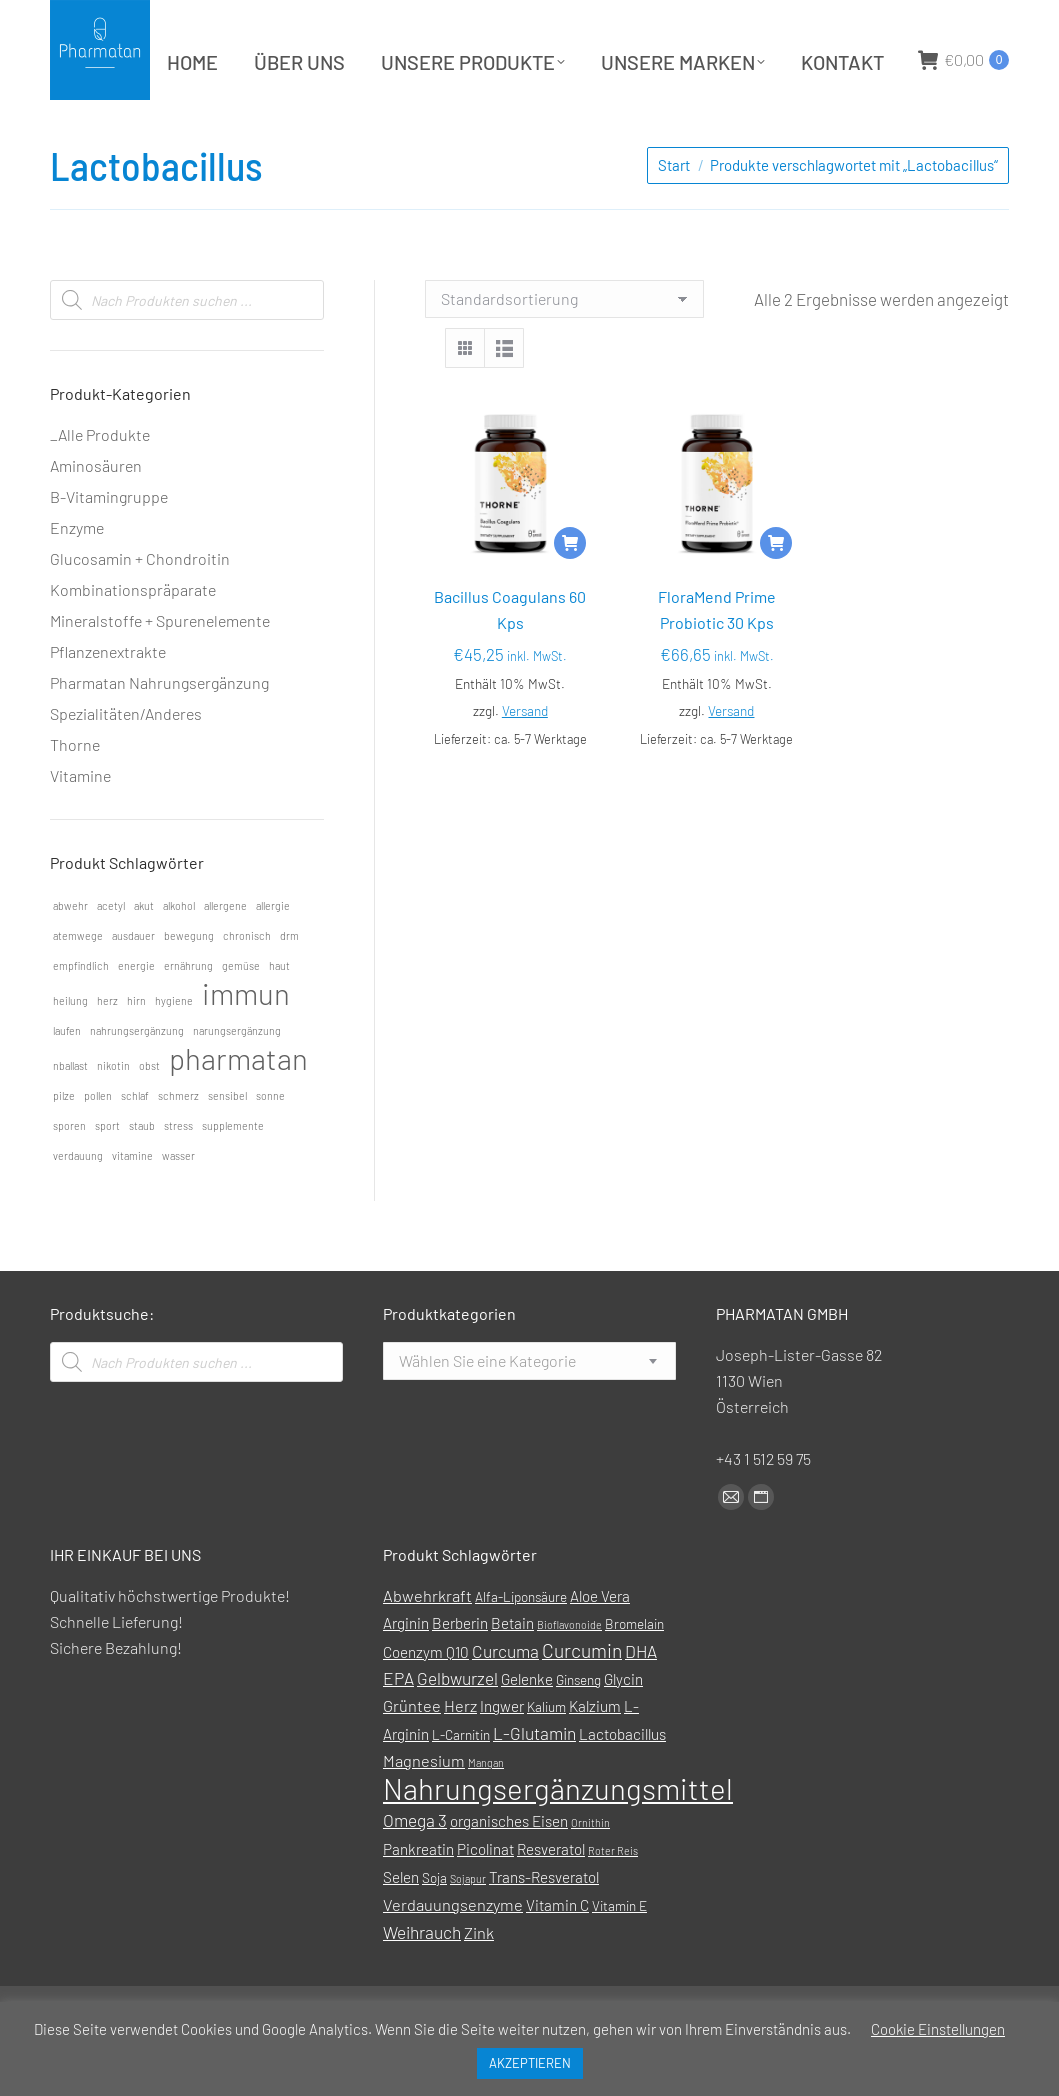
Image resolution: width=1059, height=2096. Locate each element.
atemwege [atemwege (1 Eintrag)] (78, 985)
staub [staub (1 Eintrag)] (142, 1175)
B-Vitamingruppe (109, 546)
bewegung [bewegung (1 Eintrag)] (189, 985)
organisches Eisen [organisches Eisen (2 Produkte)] (509, 1871)
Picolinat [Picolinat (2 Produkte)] (485, 1899)
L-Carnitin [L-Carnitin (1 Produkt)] (461, 1784)
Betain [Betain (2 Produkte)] (512, 1673)
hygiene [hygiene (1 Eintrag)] (174, 1050)
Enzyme (77, 577)
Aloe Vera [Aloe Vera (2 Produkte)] (600, 1646)
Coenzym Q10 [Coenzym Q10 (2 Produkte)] (426, 1702)
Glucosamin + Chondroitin (140, 608)
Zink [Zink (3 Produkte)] (479, 1982)
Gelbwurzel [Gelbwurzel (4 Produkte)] (457, 1728)
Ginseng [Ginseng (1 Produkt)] (578, 1729)
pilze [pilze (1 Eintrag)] (64, 1145)
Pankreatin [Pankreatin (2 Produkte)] (418, 1899)
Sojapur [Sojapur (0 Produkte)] (468, 1928)
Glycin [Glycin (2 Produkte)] (623, 1729)
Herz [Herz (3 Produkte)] (460, 1755)
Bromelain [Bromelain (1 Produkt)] (634, 1673)
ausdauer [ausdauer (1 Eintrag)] (133, 985)
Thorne (75, 794)
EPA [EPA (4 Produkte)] (398, 1728)
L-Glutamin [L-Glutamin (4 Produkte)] (534, 1783)
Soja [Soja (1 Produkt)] (434, 1927)
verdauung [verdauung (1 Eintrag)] (78, 1205)
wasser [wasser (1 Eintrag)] (178, 1205)
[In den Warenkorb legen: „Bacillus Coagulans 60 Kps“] (570, 593)
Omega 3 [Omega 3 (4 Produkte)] (415, 1870)
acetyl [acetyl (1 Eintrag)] (111, 955)
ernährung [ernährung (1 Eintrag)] (188, 1015)
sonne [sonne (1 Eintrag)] (270, 1145)
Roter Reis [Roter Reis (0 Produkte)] (613, 1900)
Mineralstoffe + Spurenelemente (160, 670)
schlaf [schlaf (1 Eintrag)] (135, 1145)
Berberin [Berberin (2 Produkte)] (460, 1673)
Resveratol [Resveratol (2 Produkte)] (551, 1899)
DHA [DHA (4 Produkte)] (641, 1701)
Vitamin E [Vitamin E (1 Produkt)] (619, 1955)
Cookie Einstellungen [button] (938, 2029)
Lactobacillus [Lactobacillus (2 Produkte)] (622, 1784)
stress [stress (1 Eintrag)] (178, 1175)
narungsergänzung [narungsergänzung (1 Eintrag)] (237, 1080)
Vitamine (80, 825)
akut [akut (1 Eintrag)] (144, 955)
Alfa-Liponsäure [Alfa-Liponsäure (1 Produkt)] (521, 1646)
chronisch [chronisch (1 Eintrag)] (247, 985)
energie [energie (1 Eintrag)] (136, 1015)
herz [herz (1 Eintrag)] (107, 1050)
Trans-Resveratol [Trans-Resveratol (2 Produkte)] (544, 1927)
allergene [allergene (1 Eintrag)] (225, 955)
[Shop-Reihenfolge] (564, 349)
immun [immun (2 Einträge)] (246, 1044)
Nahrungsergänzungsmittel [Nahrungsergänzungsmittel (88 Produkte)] (558, 1838)
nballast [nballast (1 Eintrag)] (70, 1115)
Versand (525, 760)
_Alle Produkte (100, 484)
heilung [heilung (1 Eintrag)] (70, 1050)
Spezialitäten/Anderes (126, 763)
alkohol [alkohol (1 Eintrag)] (179, 955)
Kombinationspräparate (133, 639)
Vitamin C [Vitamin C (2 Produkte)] (557, 1955)
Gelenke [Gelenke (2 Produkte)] (527, 1729)
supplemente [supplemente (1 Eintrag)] (233, 1175)
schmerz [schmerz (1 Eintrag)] (178, 1145)
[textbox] (487, 1411)
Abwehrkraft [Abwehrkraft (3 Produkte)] (427, 1645)
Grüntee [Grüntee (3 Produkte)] (412, 1755)
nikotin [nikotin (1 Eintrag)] (113, 1115)
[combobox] (529, 1411)
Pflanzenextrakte (108, 701)
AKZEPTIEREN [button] (530, 2063)
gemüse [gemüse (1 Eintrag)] (241, 1015)
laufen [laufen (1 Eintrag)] (67, 1080)
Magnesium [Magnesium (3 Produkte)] (424, 1810)
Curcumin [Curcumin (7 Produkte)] (582, 1700)
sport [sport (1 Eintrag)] (107, 1175)
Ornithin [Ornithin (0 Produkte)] (590, 1872)
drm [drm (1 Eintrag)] (289, 985)
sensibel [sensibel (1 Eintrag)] (227, 1145)
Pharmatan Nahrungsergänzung (159, 732)
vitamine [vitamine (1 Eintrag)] (132, 1205)
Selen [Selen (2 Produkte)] (401, 1927)
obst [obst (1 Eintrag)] (149, 1115)
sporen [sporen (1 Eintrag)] (69, 1175)
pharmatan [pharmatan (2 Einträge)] (238, 1109)
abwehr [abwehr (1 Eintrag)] (70, 955)
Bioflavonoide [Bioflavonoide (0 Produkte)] (569, 1674)
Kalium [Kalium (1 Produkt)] (546, 1756)
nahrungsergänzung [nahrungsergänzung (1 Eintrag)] (137, 1080)
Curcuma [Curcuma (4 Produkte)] (505, 1701)
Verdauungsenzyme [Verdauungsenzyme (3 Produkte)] (453, 1954)
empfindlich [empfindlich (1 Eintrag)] (81, 1015)
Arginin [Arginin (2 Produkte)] (406, 1673)
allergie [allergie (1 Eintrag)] (273, 955)
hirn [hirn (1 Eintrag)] (136, 1050)
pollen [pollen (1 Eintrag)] (98, 1145)
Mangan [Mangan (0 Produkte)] (486, 1812)
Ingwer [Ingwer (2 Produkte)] (502, 1756)
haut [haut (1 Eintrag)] (279, 1015)
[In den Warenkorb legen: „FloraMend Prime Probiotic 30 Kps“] (776, 593)
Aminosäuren (96, 515)
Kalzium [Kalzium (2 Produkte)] (595, 1756)
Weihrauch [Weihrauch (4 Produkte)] (422, 1982)
